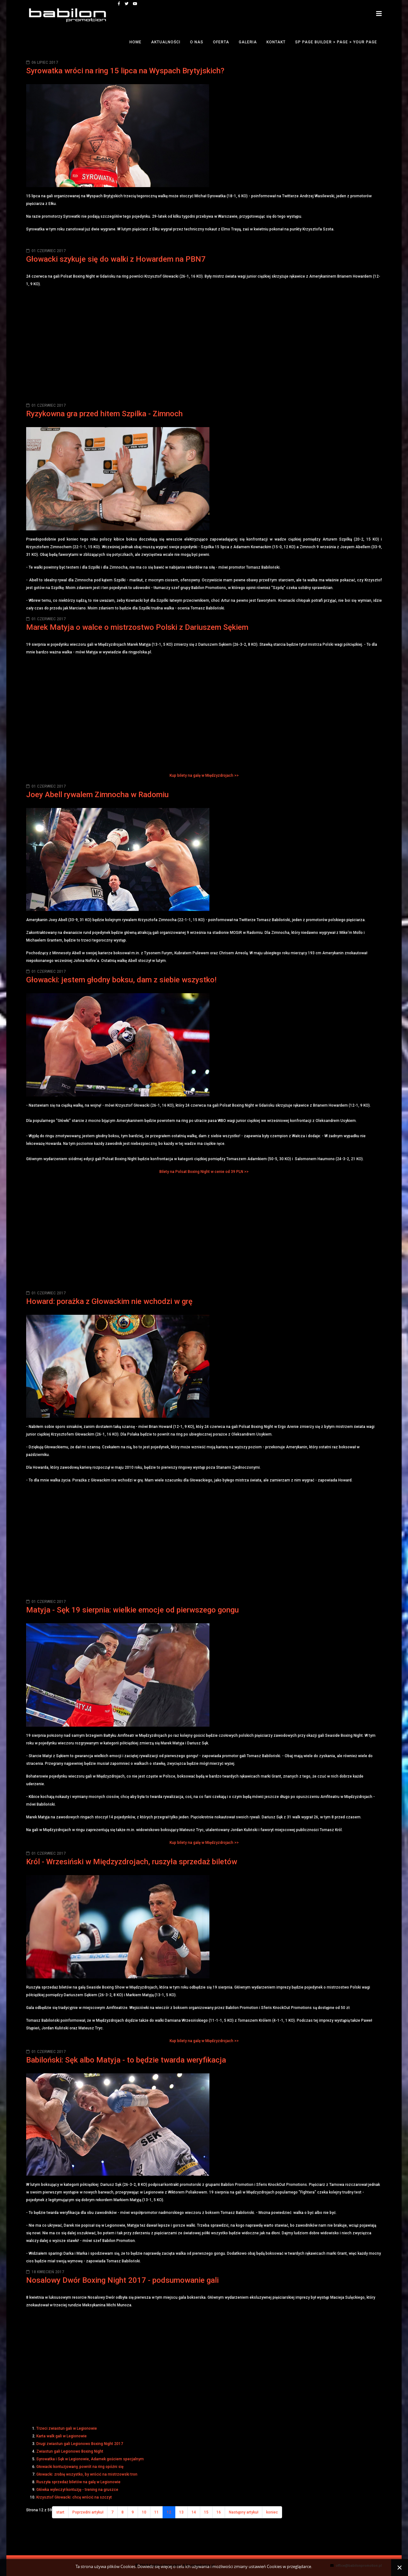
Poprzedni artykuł (87, 2512)
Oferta (221, 42)
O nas (196, 42)
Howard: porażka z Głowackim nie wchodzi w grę (109, 1301)
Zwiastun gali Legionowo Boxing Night (69, 2451)
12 (169, 2512)
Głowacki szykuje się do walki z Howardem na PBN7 (116, 259)
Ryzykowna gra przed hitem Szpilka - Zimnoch (104, 413)
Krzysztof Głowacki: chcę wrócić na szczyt (74, 2497)
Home (135, 42)
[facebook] (119, 4)
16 (218, 2512)
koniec (272, 2512)
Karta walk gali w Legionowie (61, 2436)
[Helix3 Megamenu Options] (379, 14)
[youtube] (135, 4)
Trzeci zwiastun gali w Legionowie (66, 2428)
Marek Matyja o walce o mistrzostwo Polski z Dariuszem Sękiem (137, 627)
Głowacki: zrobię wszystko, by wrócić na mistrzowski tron (86, 2474)
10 (144, 2512)
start (60, 2512)
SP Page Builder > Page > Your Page (336, 42)
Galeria (248, 42)
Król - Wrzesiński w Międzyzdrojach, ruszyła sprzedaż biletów (131, 1861)
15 (206, 2512)
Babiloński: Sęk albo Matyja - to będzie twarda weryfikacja (126, 2060)
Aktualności (165, 42)
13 (181, 2512)
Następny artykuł (243, 2512)
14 (194, 2512)
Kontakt (276, 42)
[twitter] (126, 4)
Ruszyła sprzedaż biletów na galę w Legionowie (78, 2482)
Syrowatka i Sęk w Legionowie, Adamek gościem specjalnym (90, 2459)
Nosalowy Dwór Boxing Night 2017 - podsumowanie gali (122, 2280)
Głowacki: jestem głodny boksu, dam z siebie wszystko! (121, 979)
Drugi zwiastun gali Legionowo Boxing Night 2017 (79, 2443)
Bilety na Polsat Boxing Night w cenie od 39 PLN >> (204, 1171)
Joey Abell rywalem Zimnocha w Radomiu (97, 794)
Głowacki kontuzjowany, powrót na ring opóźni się (79, 2466)
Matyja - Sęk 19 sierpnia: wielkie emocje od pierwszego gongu (132, 1609)
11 (156, 2512)
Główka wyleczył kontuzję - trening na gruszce (77, 2489)
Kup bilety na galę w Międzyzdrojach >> (204, 775)
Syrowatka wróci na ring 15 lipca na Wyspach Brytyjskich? (125, 70)
